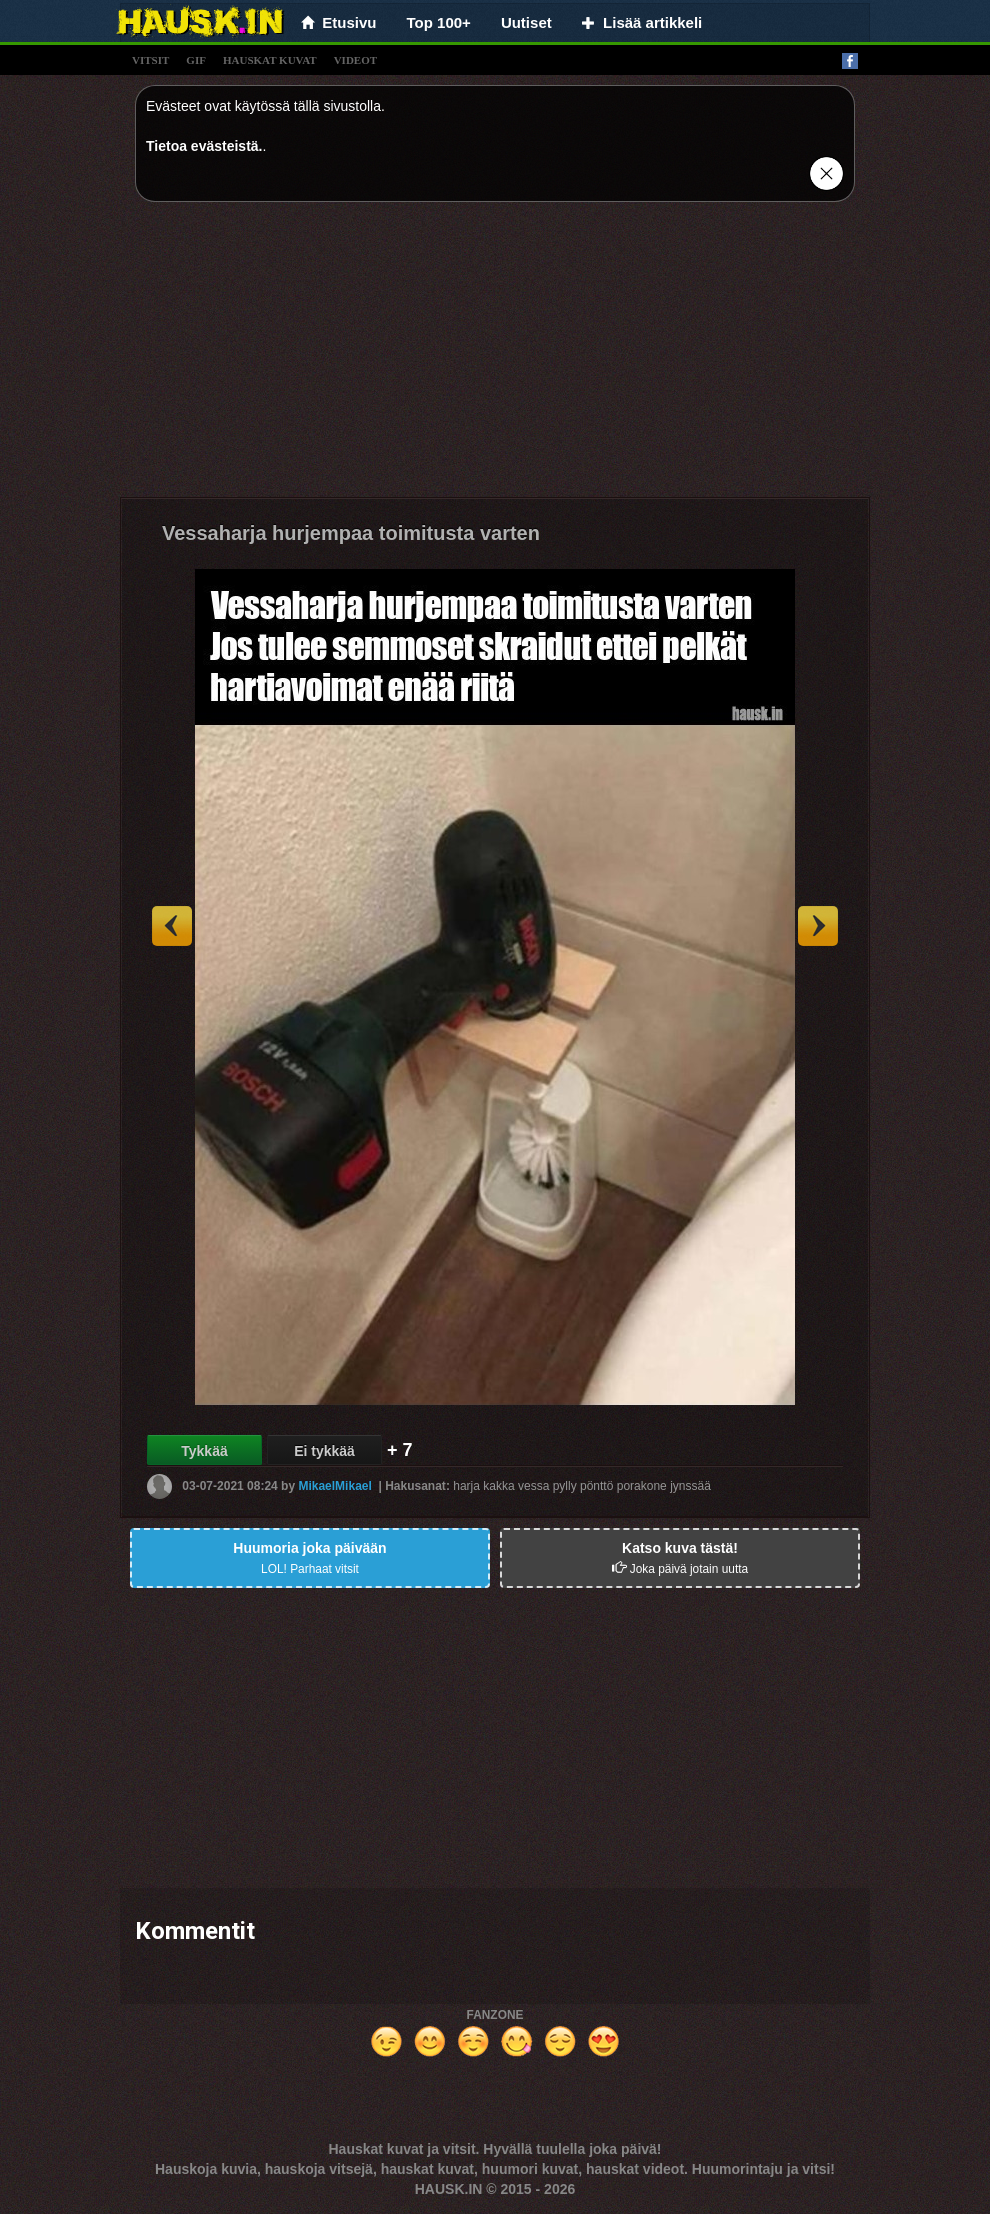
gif (196, 60)
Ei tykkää (324, 1451)
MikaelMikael (334, 1486)
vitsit (150, 60)
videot (355, 60)
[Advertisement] (495, 357)
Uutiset (526, 22)
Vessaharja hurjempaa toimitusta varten (351, 533)
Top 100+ (439, 22)
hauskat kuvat (270, 60)
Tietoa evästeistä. (204, 146)
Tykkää (204, 1451)
